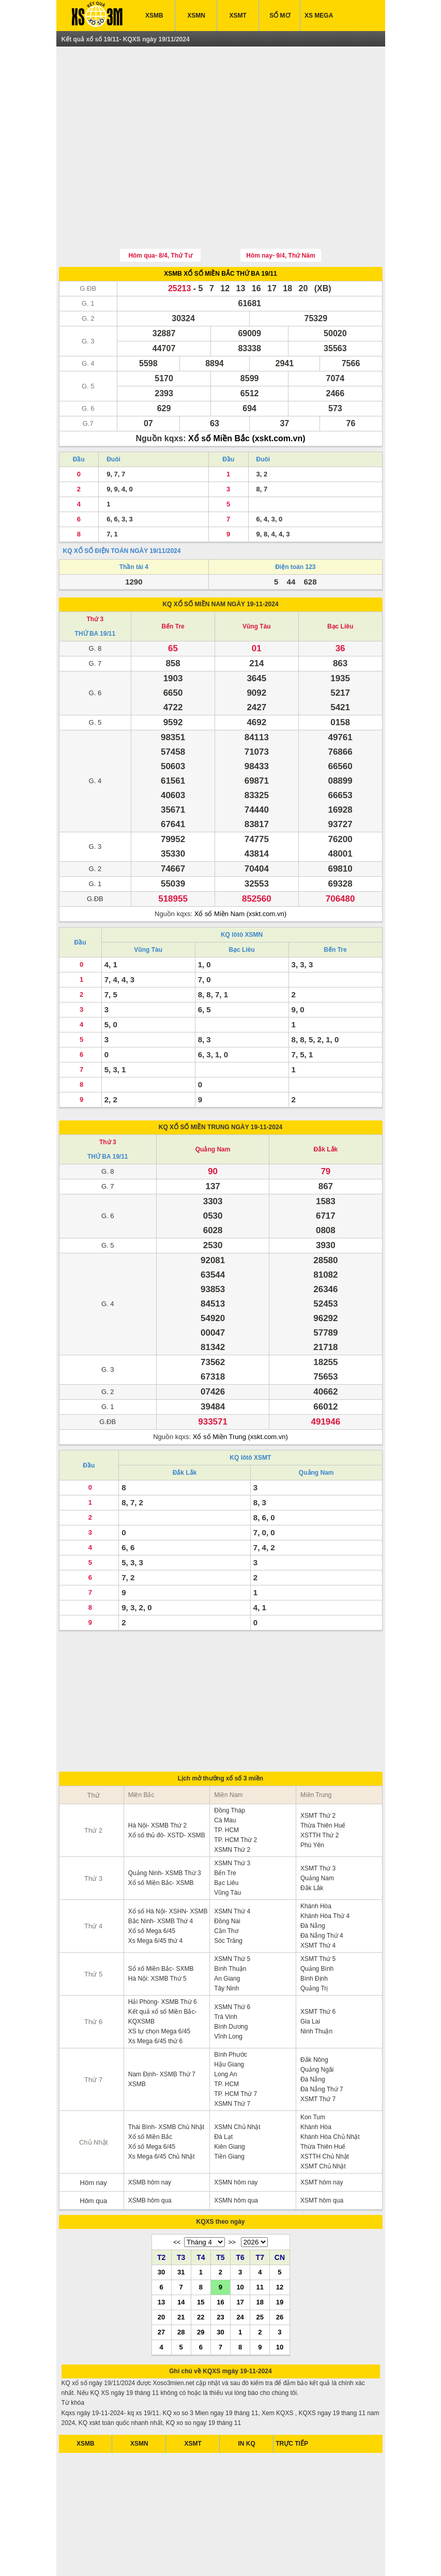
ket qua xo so (100, 2554)
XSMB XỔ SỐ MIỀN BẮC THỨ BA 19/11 (220, 225)
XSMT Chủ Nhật (323, 2118)
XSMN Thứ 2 (232, 1801)
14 (181, 2253)
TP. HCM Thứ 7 (235, 2045)
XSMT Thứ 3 (318, 1820)
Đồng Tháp (229, 1762)
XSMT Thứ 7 (318, 2051)
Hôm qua (93, 2152)
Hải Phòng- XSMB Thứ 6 (162, 1953)
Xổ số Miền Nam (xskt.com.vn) (240, 866)
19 (279, 2253)
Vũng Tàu (256, 578)
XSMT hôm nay (321, 2134)
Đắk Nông (314, 2011)
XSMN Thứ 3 (232, 1815)
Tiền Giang (229, 2108)
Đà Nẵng (312, 1877)
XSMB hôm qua (150, 2152)
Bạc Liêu (340, 578)
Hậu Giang (229, 2016)
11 (260, 2238)
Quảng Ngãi (316, 2021)
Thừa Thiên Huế (323, 1777)
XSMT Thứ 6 (318, 1963)
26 (279, 2268)
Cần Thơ (226, 1882)
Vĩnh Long (228, 1988)
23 (220, 2268)
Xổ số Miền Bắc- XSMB (161, 1834)
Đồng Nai (227, 1873)
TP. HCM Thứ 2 (235, 1791)
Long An (225, 2026)
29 (200, 2283)
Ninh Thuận (316, 1983)
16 (220, 2253)
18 (260, 2253)
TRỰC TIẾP (292, 2395)
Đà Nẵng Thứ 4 (321, 1887)
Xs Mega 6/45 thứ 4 (155, 1892)
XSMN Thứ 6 (232, 1959)
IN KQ (246, 2395)
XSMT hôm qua (321, 2152)
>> (232, 2194)
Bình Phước (230, 2006)
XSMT (238, 15)
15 (200, 2253)
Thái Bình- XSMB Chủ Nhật (166, 2079)
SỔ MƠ (279, 15)
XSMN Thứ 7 (232, 2055)
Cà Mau (225, 1772)
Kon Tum (312, 2069)
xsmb (129, 2554)
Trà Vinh (225, 1968)
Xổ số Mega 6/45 (151, 1882)
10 (240, 2238)
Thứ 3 (95, 571)
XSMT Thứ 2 (318, 1767)
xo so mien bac (209, 2554)
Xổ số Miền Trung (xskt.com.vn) (240, 1388)
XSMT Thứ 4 (318, 1897)
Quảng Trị (314, 1940)
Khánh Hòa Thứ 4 (324, 1867)
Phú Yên (312, 1797)
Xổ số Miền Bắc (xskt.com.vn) (247, 390)
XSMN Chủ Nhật (237, 2079)
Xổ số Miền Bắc (150, 2088)
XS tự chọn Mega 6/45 (159, 1983)
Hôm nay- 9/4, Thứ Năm (280, 207)
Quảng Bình (316, 1920)
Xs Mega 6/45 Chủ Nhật (161, 2108)
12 (279, 2238)
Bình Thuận (230, 1920)
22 (200, 2268)
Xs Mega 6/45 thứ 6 (155, 1993)
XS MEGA (319, 15)
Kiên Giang (229, 2098)
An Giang (227, 1930)
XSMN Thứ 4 (232, 1863)
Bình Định (314, 1930)
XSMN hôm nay (235, 2134)
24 (240, 2268)
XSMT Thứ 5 (318, 1910)
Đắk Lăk (311, 1840)
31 (181, 2223)
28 (181, 2283)
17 (240, 2253)
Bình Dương (231, 1978)
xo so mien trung (256, 2554)
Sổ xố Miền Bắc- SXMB (161, 1920)
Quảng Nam (213, 1101)
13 (161, 2253)
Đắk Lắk (326, 1101)
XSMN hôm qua (236, 2152)
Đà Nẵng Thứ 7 (321, 2041)
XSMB (154, 15)
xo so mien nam (162, 2554)
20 (161, 2268)
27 (161, 2283)
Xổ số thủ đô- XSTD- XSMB (166, 1787)
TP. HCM (226, 1782)
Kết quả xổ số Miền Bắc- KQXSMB (162, 1968)
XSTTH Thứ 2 (319, 1787)
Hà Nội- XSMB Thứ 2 (157, 1777)
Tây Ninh (226, 1940)
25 (260, 2268)
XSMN (196, 15)
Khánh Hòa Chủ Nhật (330, 2088)
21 (181, 2268)
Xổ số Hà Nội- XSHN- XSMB (168, 1863)
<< (176, 2194)
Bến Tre (172, 578)
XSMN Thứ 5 (232, 1910)
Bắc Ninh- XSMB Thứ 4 (160, 1873)
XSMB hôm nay (149, 2134)
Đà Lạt (223, 2088)
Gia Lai (310, 1973)
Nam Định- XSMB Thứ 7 (161, 2026)
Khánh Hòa (315, 1858)
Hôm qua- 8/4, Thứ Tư (160, 207)
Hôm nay (93, 2134)
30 (161, 2223)
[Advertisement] (221, 125)
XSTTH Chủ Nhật (324, 2108)
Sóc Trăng (228, 1892)
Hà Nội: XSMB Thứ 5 (157, 1930)
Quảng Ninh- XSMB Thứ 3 (164, 1825)
